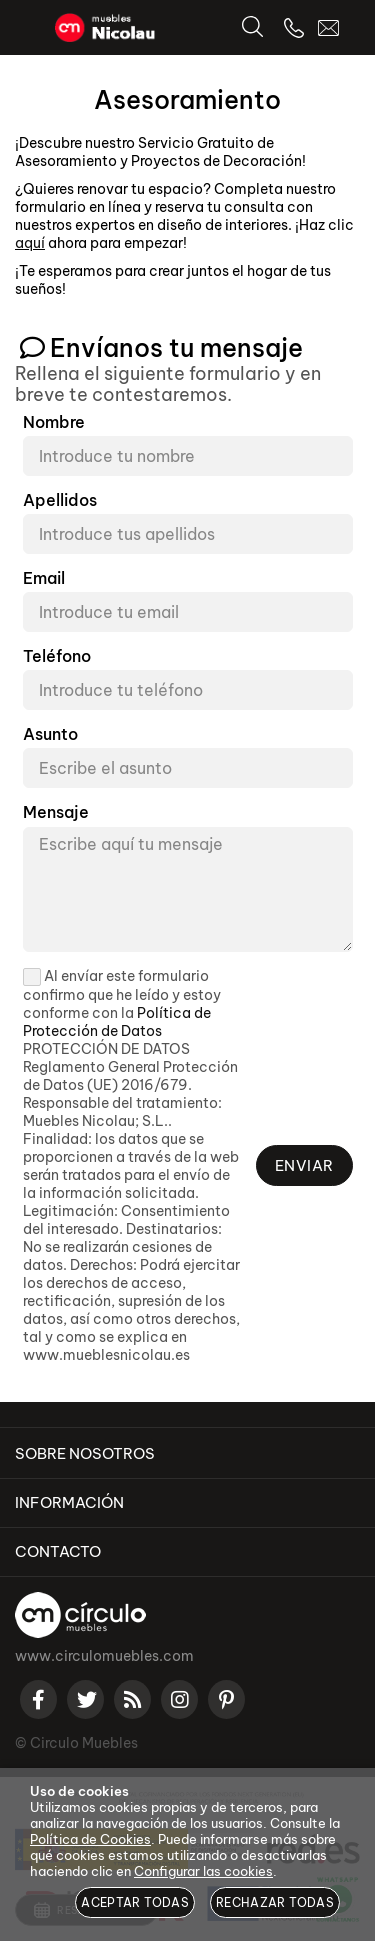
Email (44, 578)
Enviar (304, 1165)
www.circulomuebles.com (104, 1656)
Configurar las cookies (203, 1871)
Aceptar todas (135, 1902)
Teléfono (57, 656)
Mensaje (56, 812)
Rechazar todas (275, 1902)
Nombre (54, 422)
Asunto (50, 734)
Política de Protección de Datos (117, 1022)
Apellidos (60, 500)
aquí (30, 243)
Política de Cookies (90, 1839)
